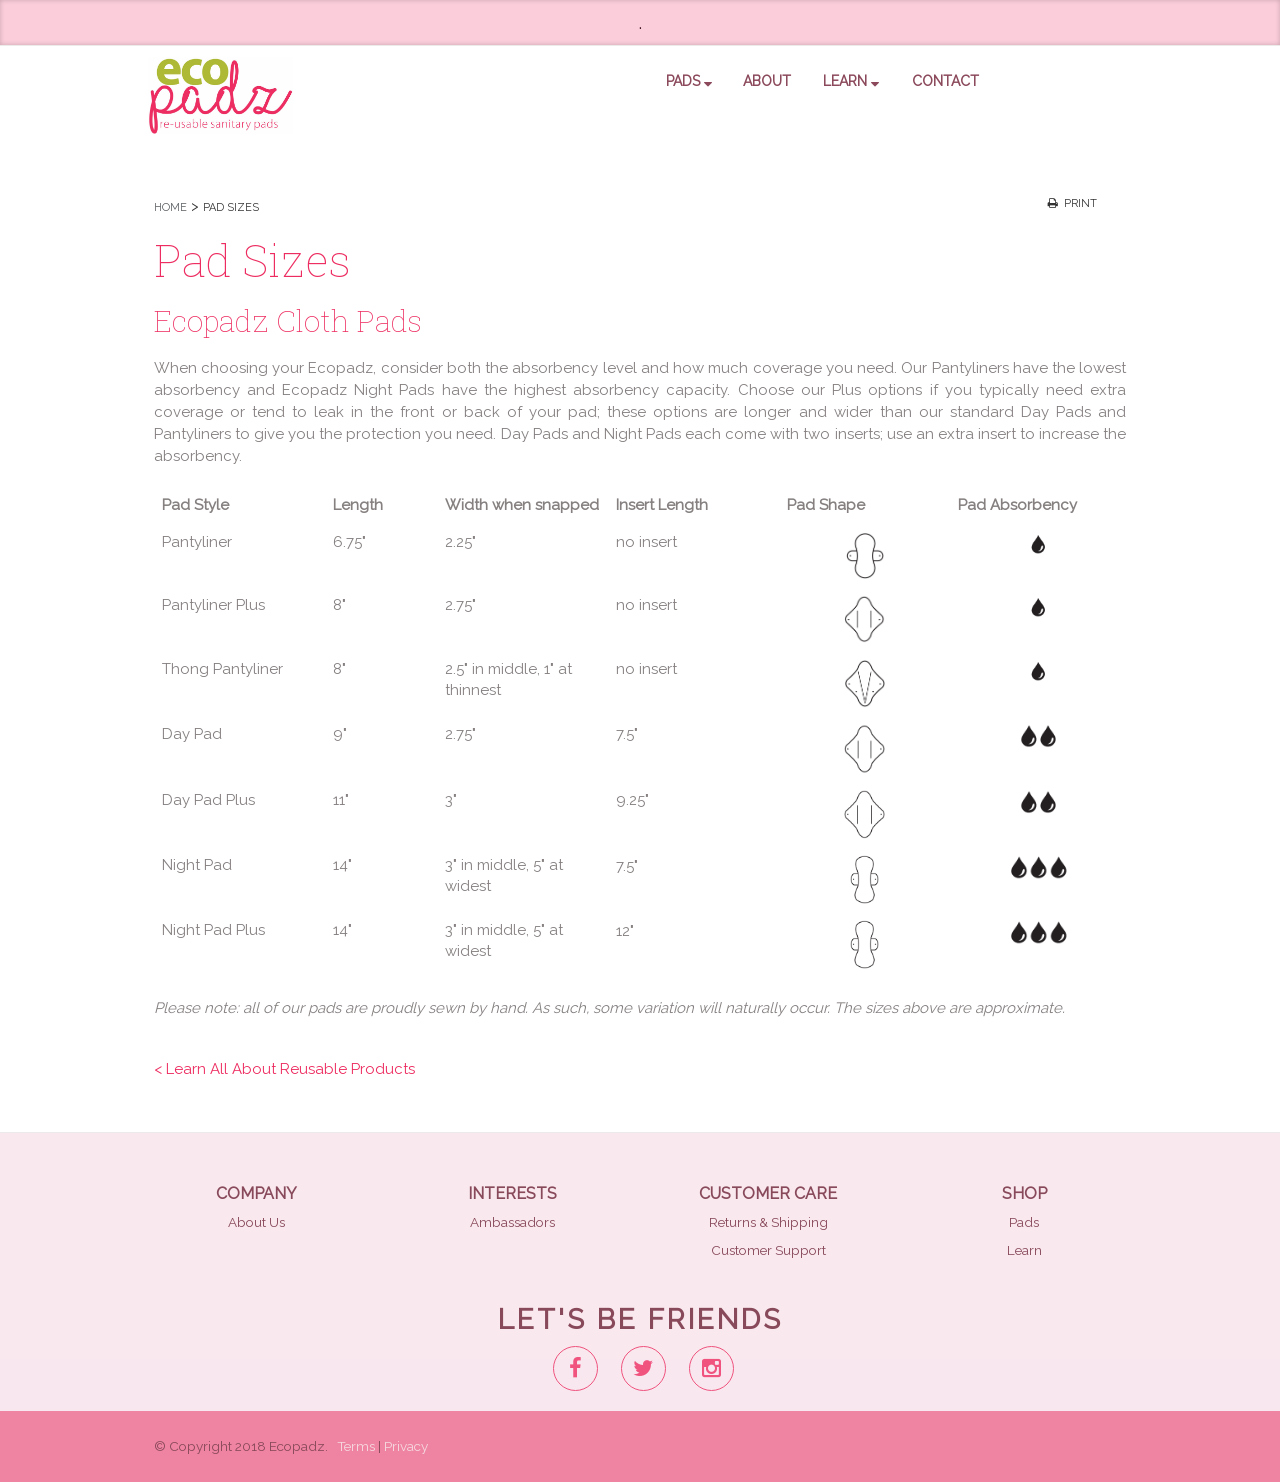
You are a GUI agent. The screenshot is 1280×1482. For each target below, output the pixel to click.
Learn (851, 81)
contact (945, 81)
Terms (356, 1446)
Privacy (406, 1446)
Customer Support (768, 1250)
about (767, 81)
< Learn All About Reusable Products (284, 1069)
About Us (256, 1222)
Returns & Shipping (768, 1222)
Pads (1024, 1222)
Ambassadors (512, 1222)
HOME (170, 207)
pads (689, 81)
